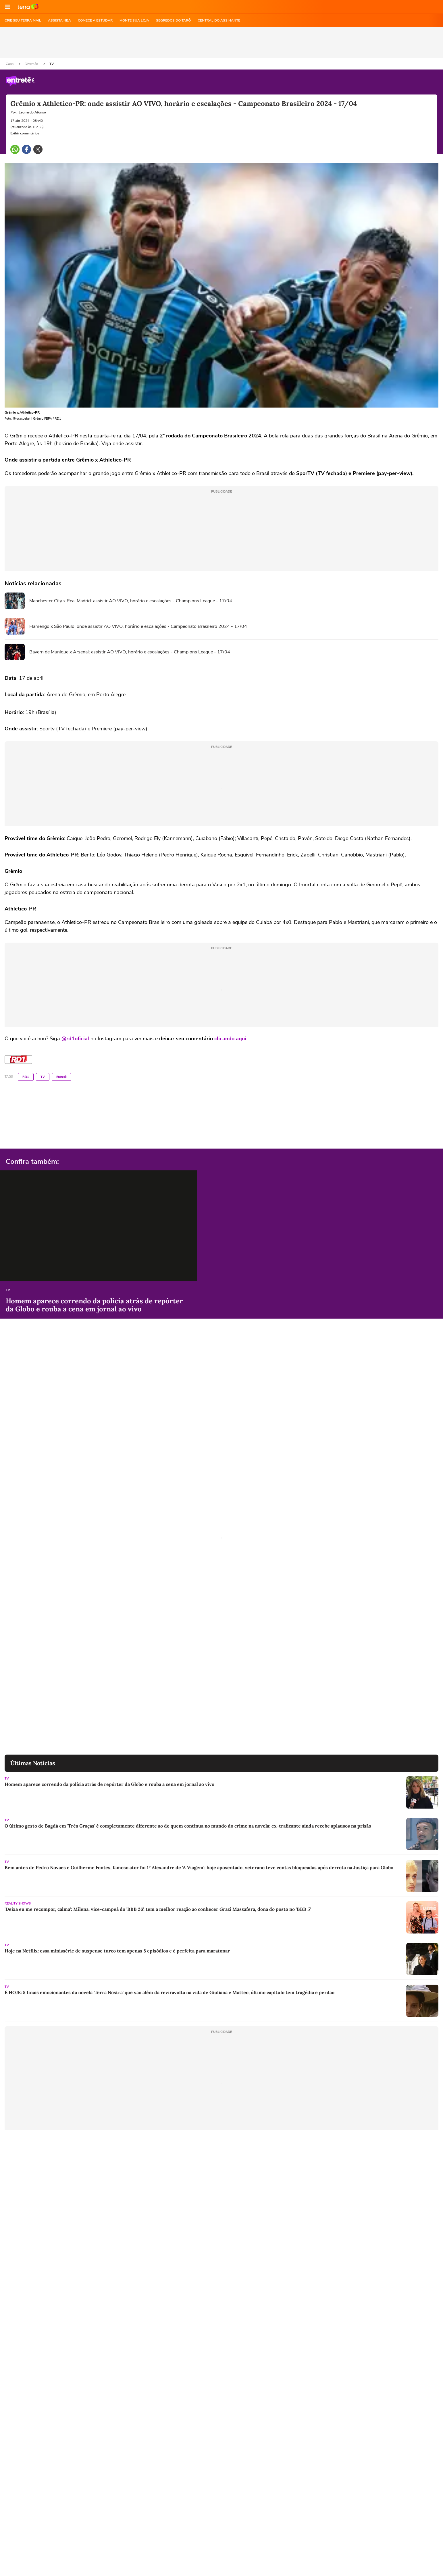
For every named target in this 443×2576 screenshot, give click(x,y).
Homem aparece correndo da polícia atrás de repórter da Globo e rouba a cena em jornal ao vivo (94, 1305)
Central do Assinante (219, 20)
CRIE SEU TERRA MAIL (23, 20)
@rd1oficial (75, 1038)
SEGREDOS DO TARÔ (173, 20)
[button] (7, 7)
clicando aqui (230, 1038)
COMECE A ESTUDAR (95, 20)
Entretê (61, 1077)
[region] (221, 42)
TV (51, 63)
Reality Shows (18, 1903)
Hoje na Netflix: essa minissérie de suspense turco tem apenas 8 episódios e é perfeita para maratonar (117, 1951)
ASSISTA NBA (59, 20)
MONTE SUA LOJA (134, 20)
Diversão (32, 63)
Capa (10, 63)
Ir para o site (28, 7)
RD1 (25, 1077)
